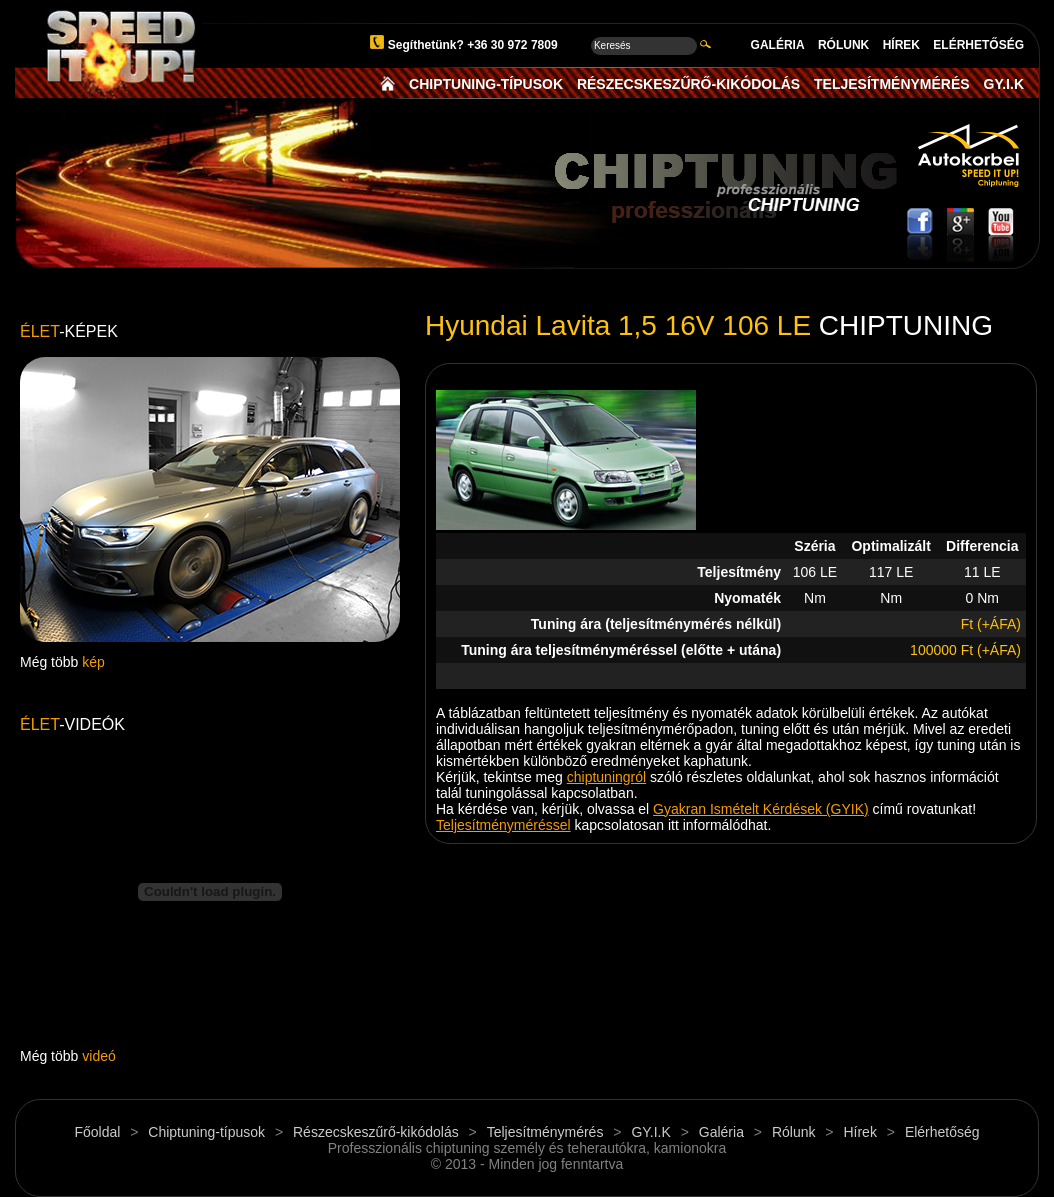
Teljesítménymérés (545, 1132)
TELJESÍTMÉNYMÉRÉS (892, 84)
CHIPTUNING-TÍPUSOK (486, 84)
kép (93, 662)
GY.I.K (1004, 84)
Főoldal (97, 1132)
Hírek (859, 1132)
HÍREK (901, 45)
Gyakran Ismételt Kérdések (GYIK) (761, 809)
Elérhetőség (942, 1132)
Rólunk (794, 1132)
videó (98, 1056)
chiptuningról (606, 777)
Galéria (721, 1132)
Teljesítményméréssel (503, 825)
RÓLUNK (843, 45)
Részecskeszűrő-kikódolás (376, 1132)
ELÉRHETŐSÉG (978, 45)
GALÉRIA (778, 45)
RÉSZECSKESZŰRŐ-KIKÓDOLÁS (688, 84)
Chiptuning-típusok (206, 1132)
